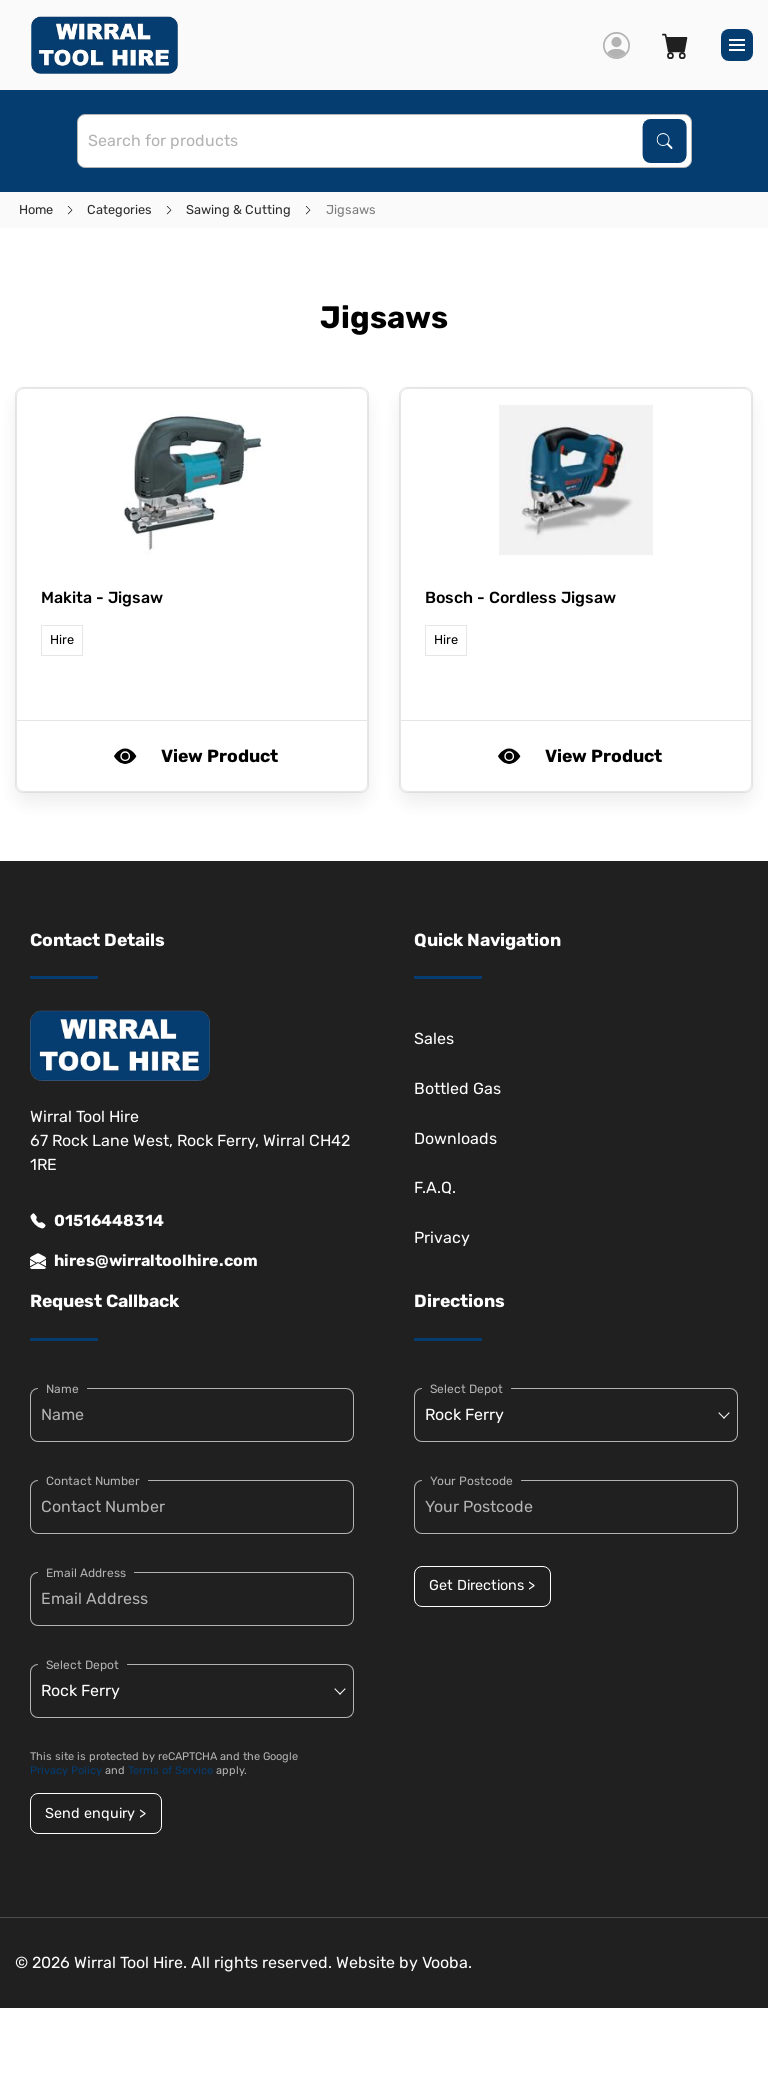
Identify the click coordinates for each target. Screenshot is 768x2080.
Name (62, 1389)
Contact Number (93, 1481)
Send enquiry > (95, 1813)
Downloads (455, 1138)
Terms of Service (170, 1770)
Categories (119, 209)
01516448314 (97, 1221)
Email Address (86, 1573)
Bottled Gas (457, 1088)
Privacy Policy (66, 1770)
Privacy (442, 1237)
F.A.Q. (435, 1187)
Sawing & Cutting (238, 209)
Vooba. (447, 1962)
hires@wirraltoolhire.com (144, 1261)
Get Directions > (482, 1585)
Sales (434, 1038)
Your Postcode (471, 1481)
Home (36, 209)
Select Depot (82, 1665)
